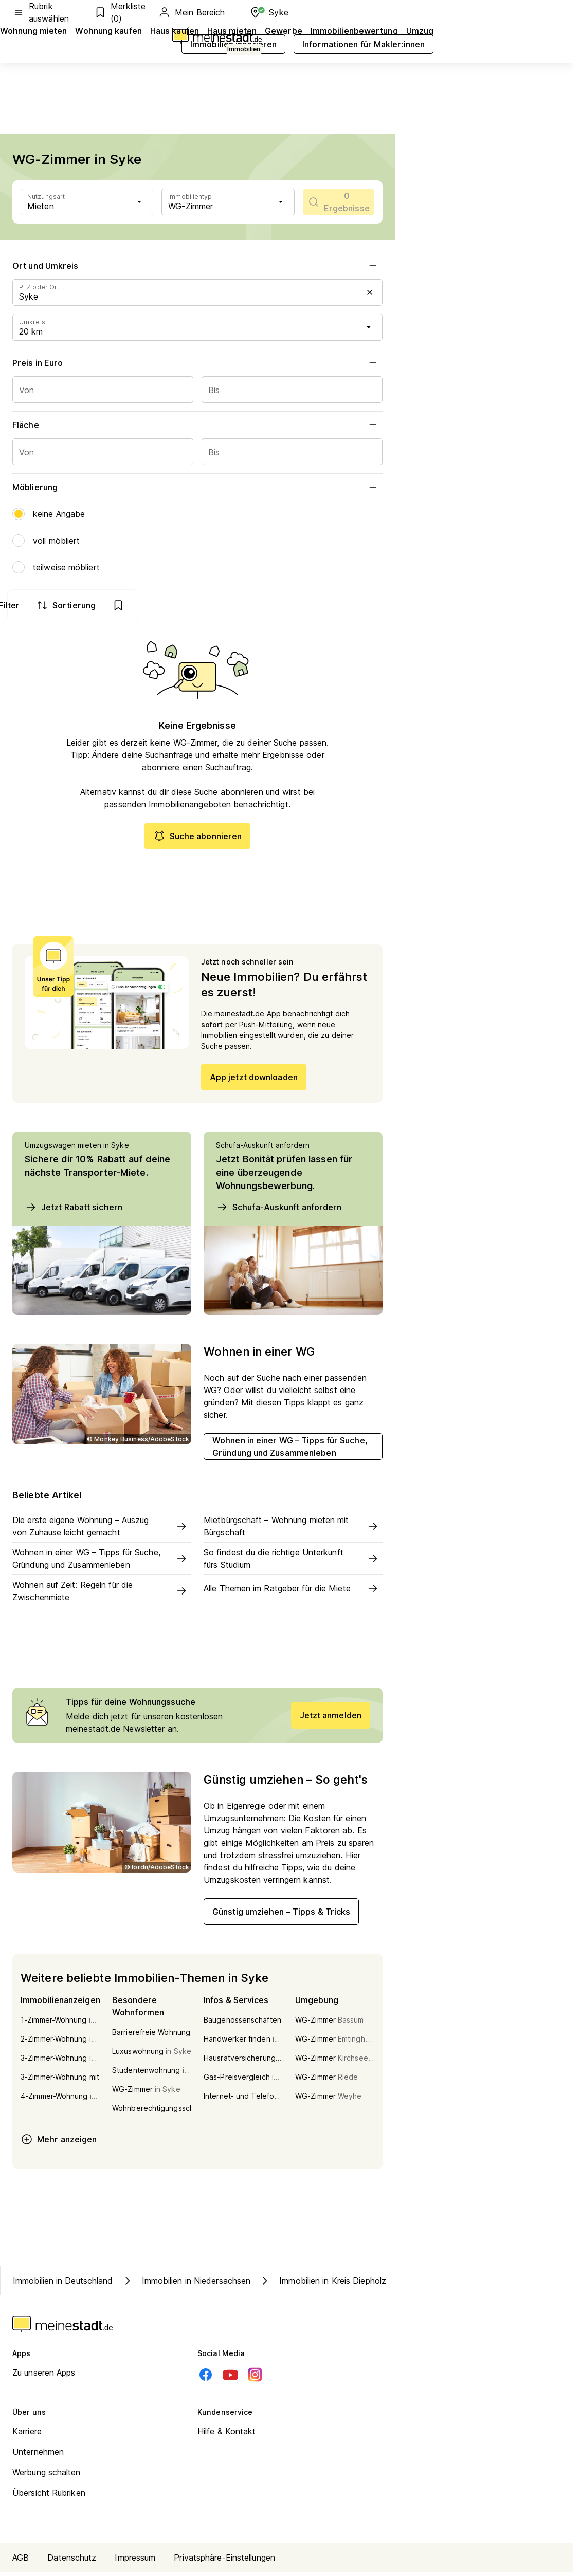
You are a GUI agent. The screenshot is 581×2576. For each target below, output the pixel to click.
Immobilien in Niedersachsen (186, 2284)
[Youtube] (230, 2378)
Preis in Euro (197, 363)
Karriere (27, 2435)
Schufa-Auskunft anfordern (279, 1211)
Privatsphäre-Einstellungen (224, 2561)
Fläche (197, 425)
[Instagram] (255, 2378)
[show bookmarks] (362, 605)
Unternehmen (38, 2456)
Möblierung (197, 487)
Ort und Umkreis (197, 265)
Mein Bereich (191, 12)
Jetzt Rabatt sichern (73, 1211)
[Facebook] (205, 2378)
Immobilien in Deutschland (63, 2285)
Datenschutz (71, 2561)
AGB (20, 2561)
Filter (244, 605)
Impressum (135, 2561)
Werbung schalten (46, 2476)
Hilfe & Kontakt (226, 2435)
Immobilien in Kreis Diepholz (322, 2284)
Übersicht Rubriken (48, 2497)
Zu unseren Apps (44, 2376)
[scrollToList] (338, 202)
